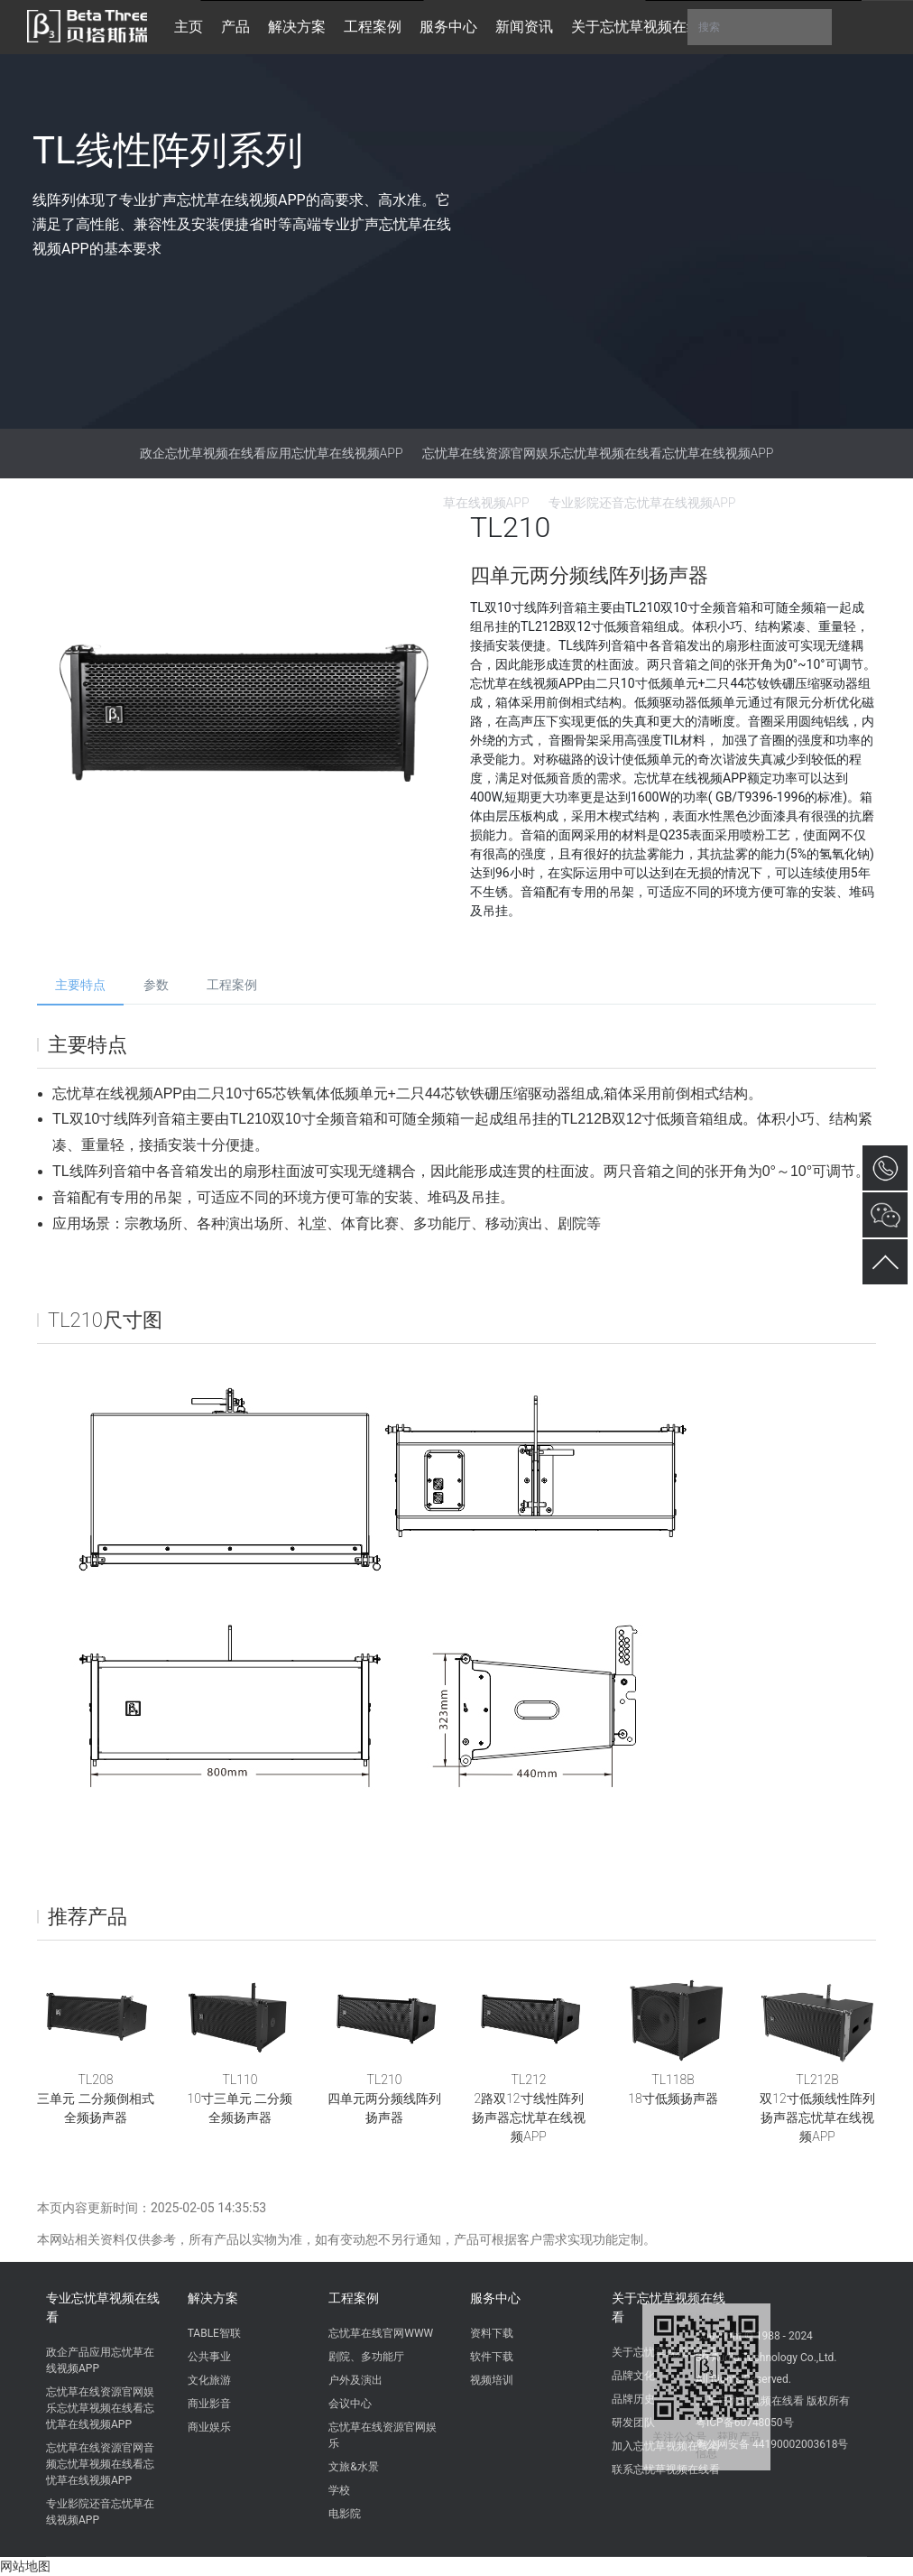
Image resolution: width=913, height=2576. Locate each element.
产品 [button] (235, 26)
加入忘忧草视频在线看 (666, 2446)
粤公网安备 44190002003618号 (772, 2444)
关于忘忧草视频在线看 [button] (643, 26)
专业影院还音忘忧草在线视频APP (100, 2511)
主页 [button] (188, 26)
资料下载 (491, 2333)
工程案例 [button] (372, 26)
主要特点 (80, 985)
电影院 (344, 2513)
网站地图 (25, 2566)
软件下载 (491, 2356)
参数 (156, 985)
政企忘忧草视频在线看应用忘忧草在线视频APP (271, 453)
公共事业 (209, 2356)
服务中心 (495, 2298)
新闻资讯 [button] (524, 26)
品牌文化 (633, 2375)
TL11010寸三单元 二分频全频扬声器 (240, 2098)
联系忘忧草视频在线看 (666, 2469)
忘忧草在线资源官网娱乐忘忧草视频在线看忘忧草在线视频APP (598, 453)
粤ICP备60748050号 (745, 2422)
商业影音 (209, 2403)
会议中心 (350, 2403)
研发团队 (633, 2422)
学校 (339, 2490)
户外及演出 (355, 2380)
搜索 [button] (759, 27)
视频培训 (491, 2380)
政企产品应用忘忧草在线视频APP (100, 2360)
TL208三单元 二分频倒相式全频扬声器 (95, 2098)
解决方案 (213, 2298)
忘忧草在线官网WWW (380, 2333)
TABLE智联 (214, 2333)
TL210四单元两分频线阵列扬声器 (384, 2098)
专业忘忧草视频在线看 (103, 2307)
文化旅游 (209, 2380)
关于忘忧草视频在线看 (668, 2307)
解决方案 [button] (297, 26)
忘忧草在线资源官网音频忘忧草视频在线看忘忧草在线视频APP (100, 2464)
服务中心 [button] (448, 26)
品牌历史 (633, 2399)
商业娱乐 (209, 2427)
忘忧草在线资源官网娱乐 (382, 2435)
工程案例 (232, 985)
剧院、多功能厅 (366, 2356)
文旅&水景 (353, 2466)
